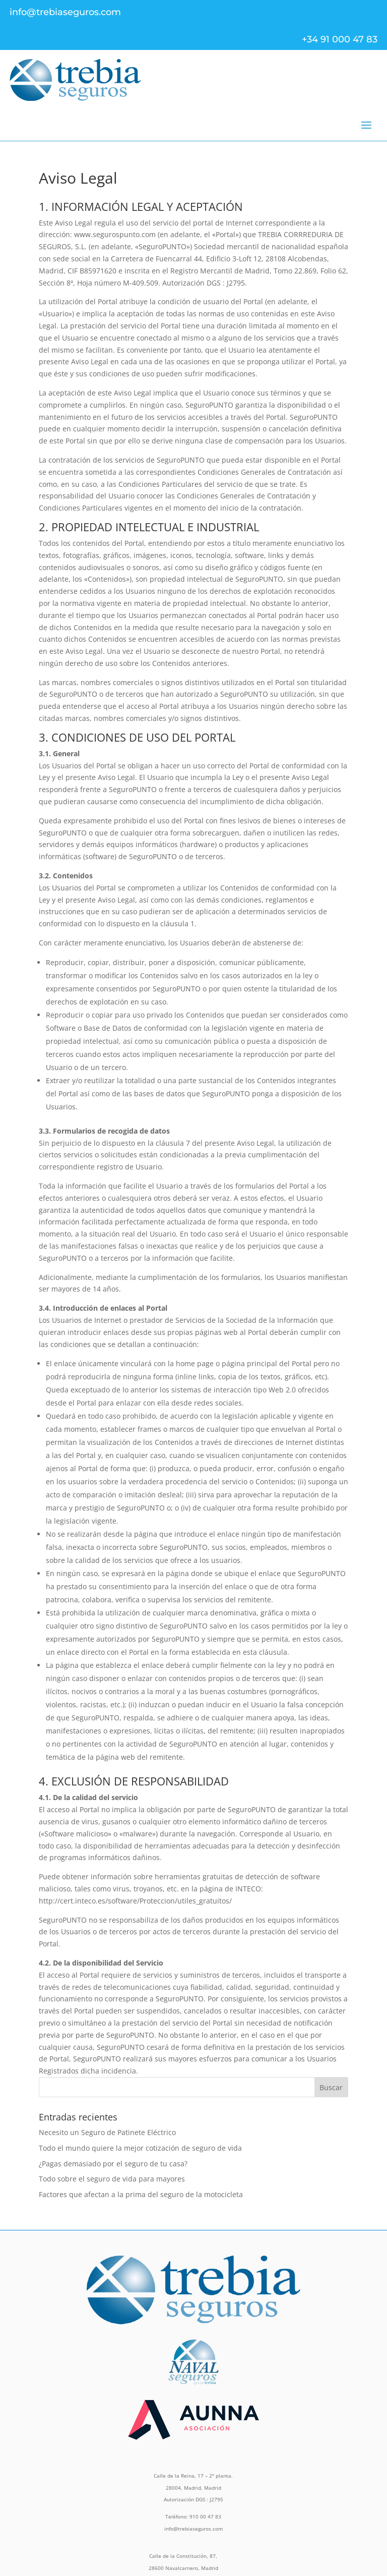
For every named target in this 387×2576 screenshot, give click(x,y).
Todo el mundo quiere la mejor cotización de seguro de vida (140, 2148)
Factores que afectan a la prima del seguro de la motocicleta (141, 2194)
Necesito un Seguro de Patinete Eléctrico (107, 2132)
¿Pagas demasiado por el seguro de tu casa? (113, 2163)
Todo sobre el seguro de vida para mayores (112, 2178)
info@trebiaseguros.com (65, 12)
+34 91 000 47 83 (339, 39)
